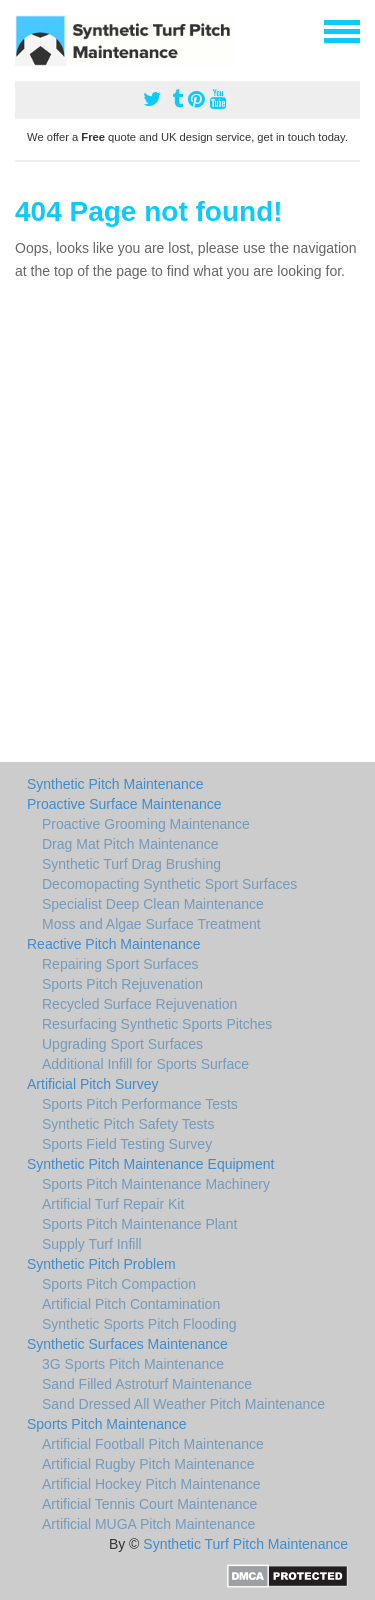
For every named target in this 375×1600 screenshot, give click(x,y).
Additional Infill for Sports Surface (145, 1064)
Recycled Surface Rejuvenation (139, 1004)
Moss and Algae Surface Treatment (151, 924)
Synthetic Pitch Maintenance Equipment (150, 1164)
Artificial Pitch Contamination (131, 1304)
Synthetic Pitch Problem (101, 1264)
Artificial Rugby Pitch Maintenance (148, 1464)
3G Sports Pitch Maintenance (133, 1364)
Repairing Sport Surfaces (120, 964)
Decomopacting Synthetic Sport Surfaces (169, 884)
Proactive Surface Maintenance (124, 804)
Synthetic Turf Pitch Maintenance (245, 1544)
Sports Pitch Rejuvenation (122, 984)
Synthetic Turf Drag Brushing (131, 864)
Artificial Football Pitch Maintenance (153, 1444)
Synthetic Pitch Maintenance (115, 784)
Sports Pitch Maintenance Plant (139, 1224)
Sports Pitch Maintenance (107, 1424)
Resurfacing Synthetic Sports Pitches (157, 1024)
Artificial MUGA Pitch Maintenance (148, 1524)
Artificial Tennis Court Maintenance (149, 1504)
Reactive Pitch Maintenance (114, 944)
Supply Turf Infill (92, 1244)
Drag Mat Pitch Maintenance (130, 844)
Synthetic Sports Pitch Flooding (139, 1324)
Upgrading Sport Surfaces (122, 1044)
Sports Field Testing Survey (127, 1144)
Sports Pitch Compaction (119, 1284)
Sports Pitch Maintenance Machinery (156, 1184)
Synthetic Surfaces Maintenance (127, 1344)
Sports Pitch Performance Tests (140, 1104)
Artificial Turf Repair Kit (113, 1204)
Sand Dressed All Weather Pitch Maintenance (183, 1404)
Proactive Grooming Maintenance (146, 824)
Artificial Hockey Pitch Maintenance (151, 1484)
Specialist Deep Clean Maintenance (153, 904)
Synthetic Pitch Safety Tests (128, 1124)
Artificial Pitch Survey (92, 1084)
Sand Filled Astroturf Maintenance (147, 1384)
